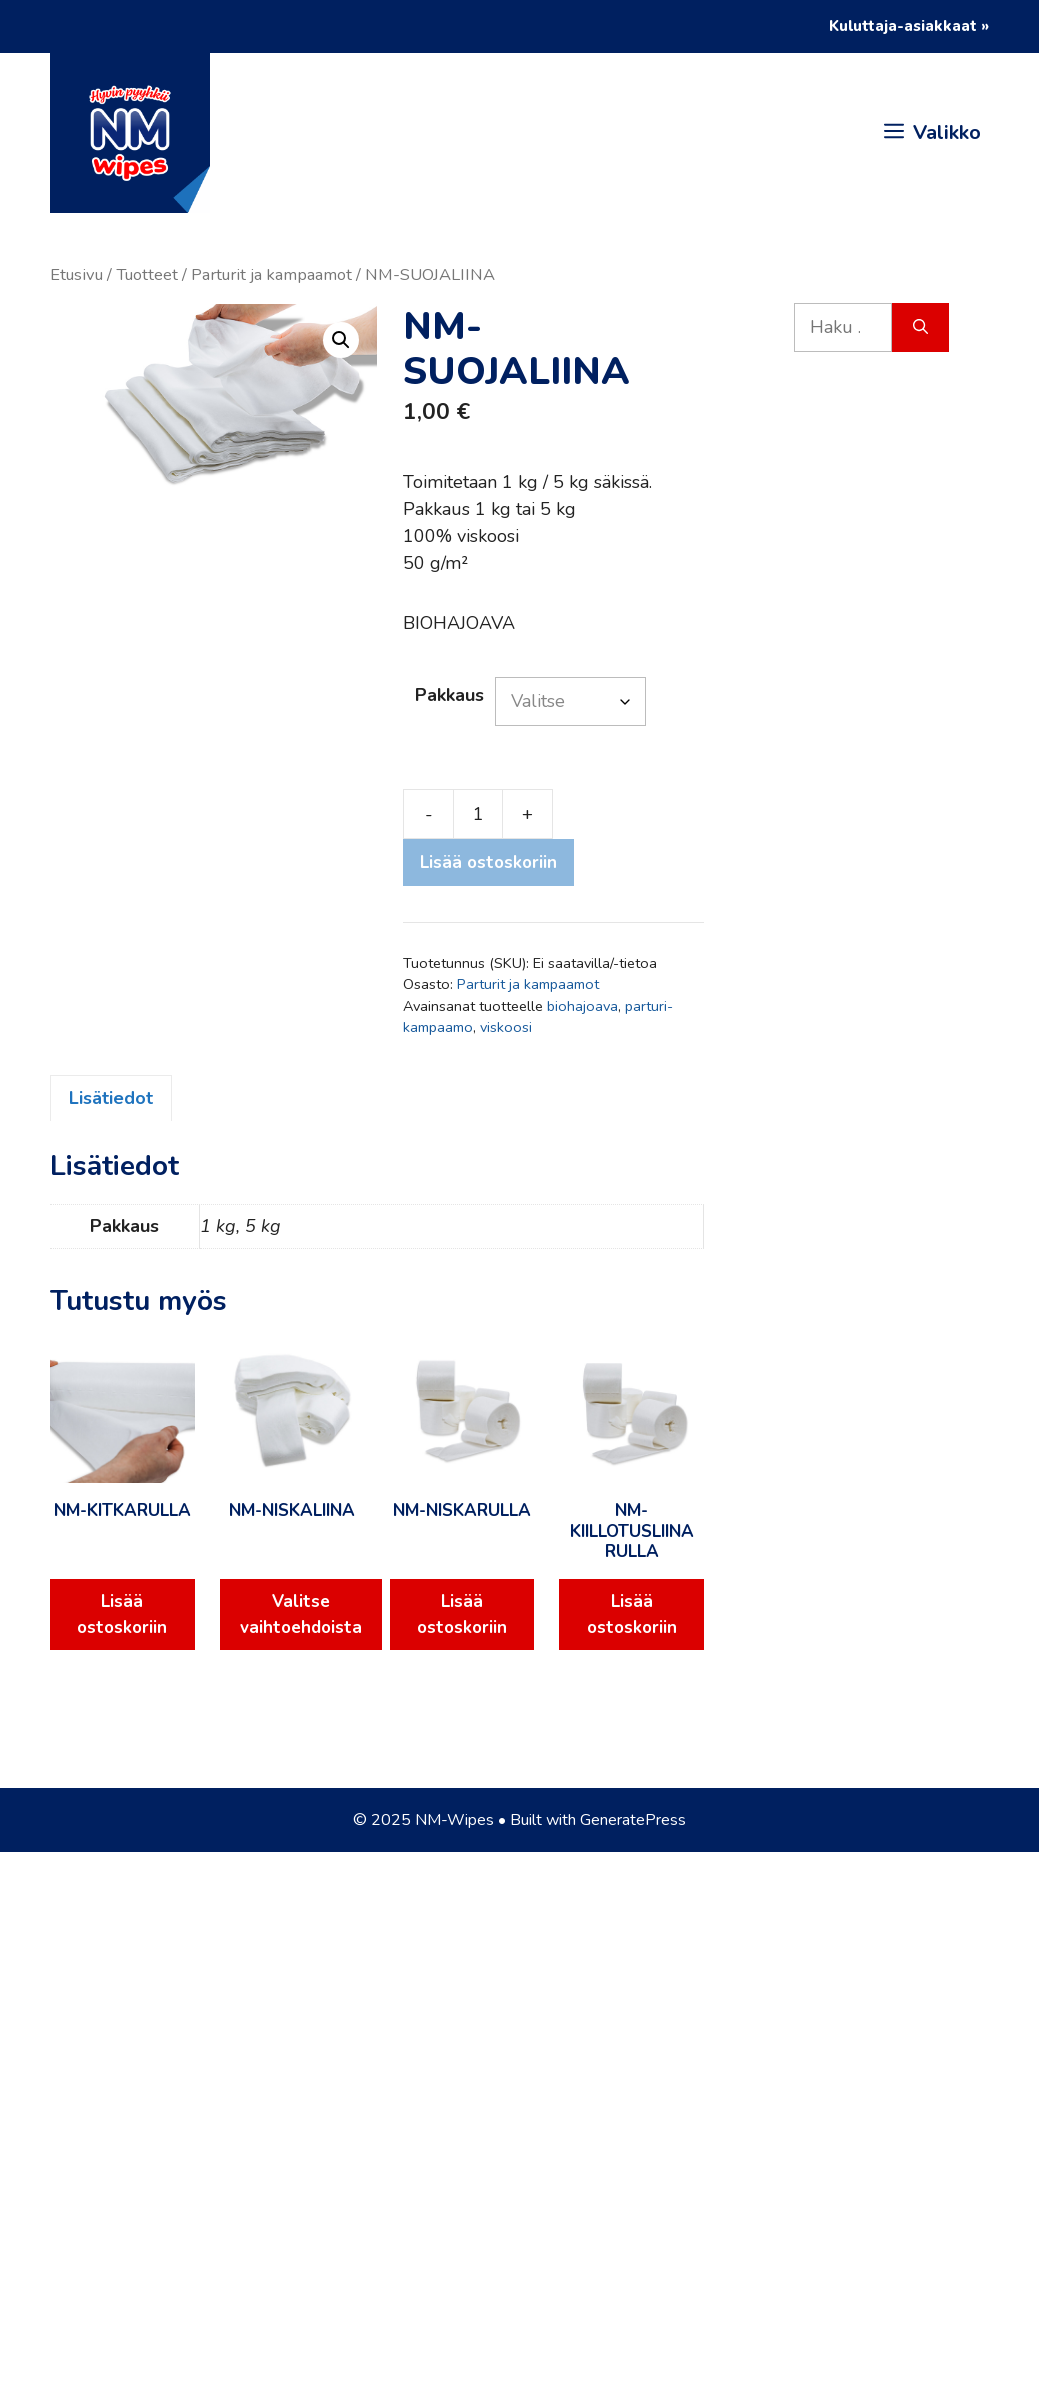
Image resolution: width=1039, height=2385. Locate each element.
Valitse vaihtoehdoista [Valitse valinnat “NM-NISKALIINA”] (301, 1614)
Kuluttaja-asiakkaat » (909, 26)
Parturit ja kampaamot (271, 274)
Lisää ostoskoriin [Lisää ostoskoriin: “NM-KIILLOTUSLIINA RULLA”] (632, 1614)
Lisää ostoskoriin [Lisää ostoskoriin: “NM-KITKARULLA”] (122, 1614)
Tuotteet (147, 274)
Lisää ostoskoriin (488, 862)
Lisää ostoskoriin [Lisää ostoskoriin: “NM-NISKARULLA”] (462, 1614)
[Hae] (920, 327)
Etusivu (76, 274)
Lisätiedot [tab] (111, 1098)
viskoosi (506, 1027)
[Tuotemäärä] (478, 814)
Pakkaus (449, 695)
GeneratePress (633, 1820)
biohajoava (582, 1006)
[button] (341, 340)
